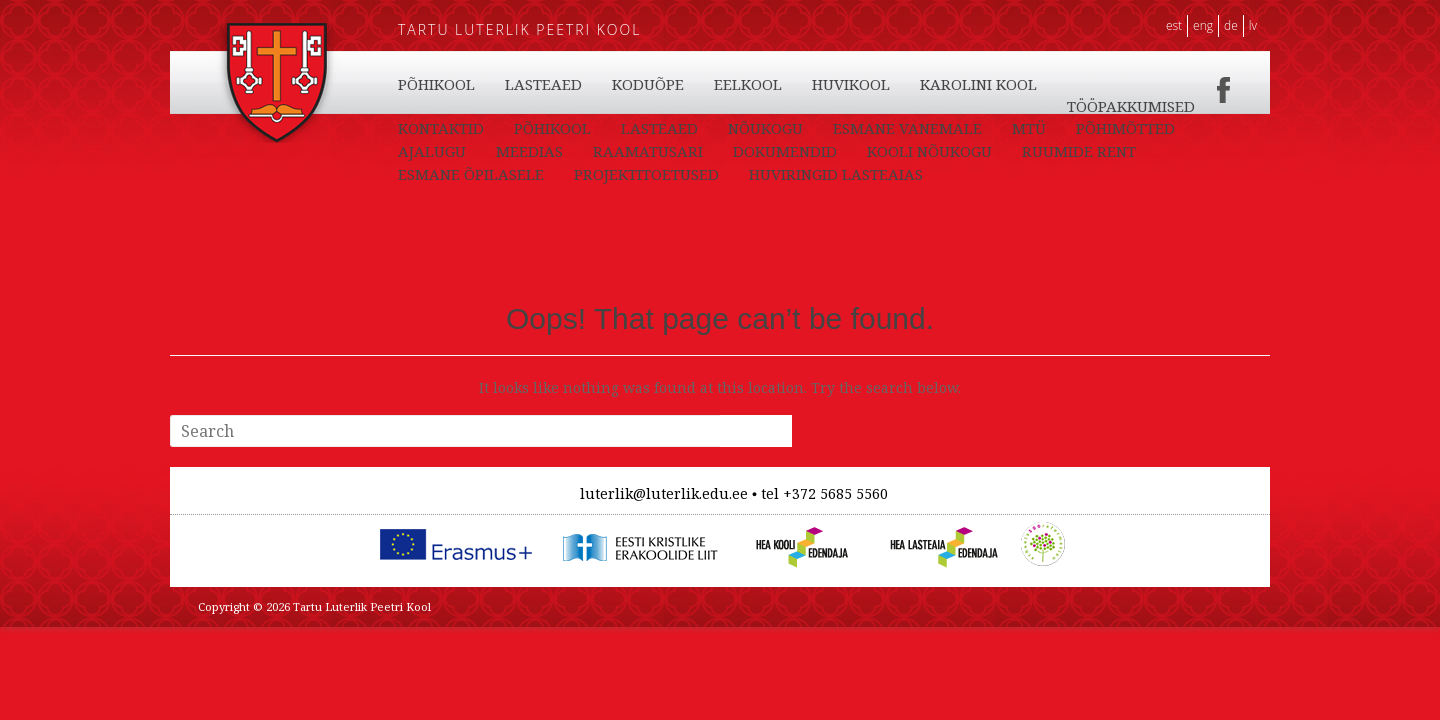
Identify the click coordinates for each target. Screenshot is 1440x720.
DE (1231, 25)
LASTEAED (543, 84)
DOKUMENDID (785, 151)
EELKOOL (748, 84)
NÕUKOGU (765, 128)
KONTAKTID (441, 128)
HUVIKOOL (851, 84)
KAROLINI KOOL (978, 84)
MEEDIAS (529, 151)
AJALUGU (432, 151)
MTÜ (1029, 128)
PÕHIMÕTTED (1125, 128)
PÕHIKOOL (436, 84)
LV (1253, 25)
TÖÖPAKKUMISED (1131, 106)
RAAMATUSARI (648, 151)
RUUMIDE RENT (1079, 151)
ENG (1203, 25)
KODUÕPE (648, 84)
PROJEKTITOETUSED (646, 174)
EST (1174, 25)
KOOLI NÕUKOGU (929, 151)
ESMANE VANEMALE (907, 128)
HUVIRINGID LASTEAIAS (836, 174)
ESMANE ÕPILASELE (471, 174)
